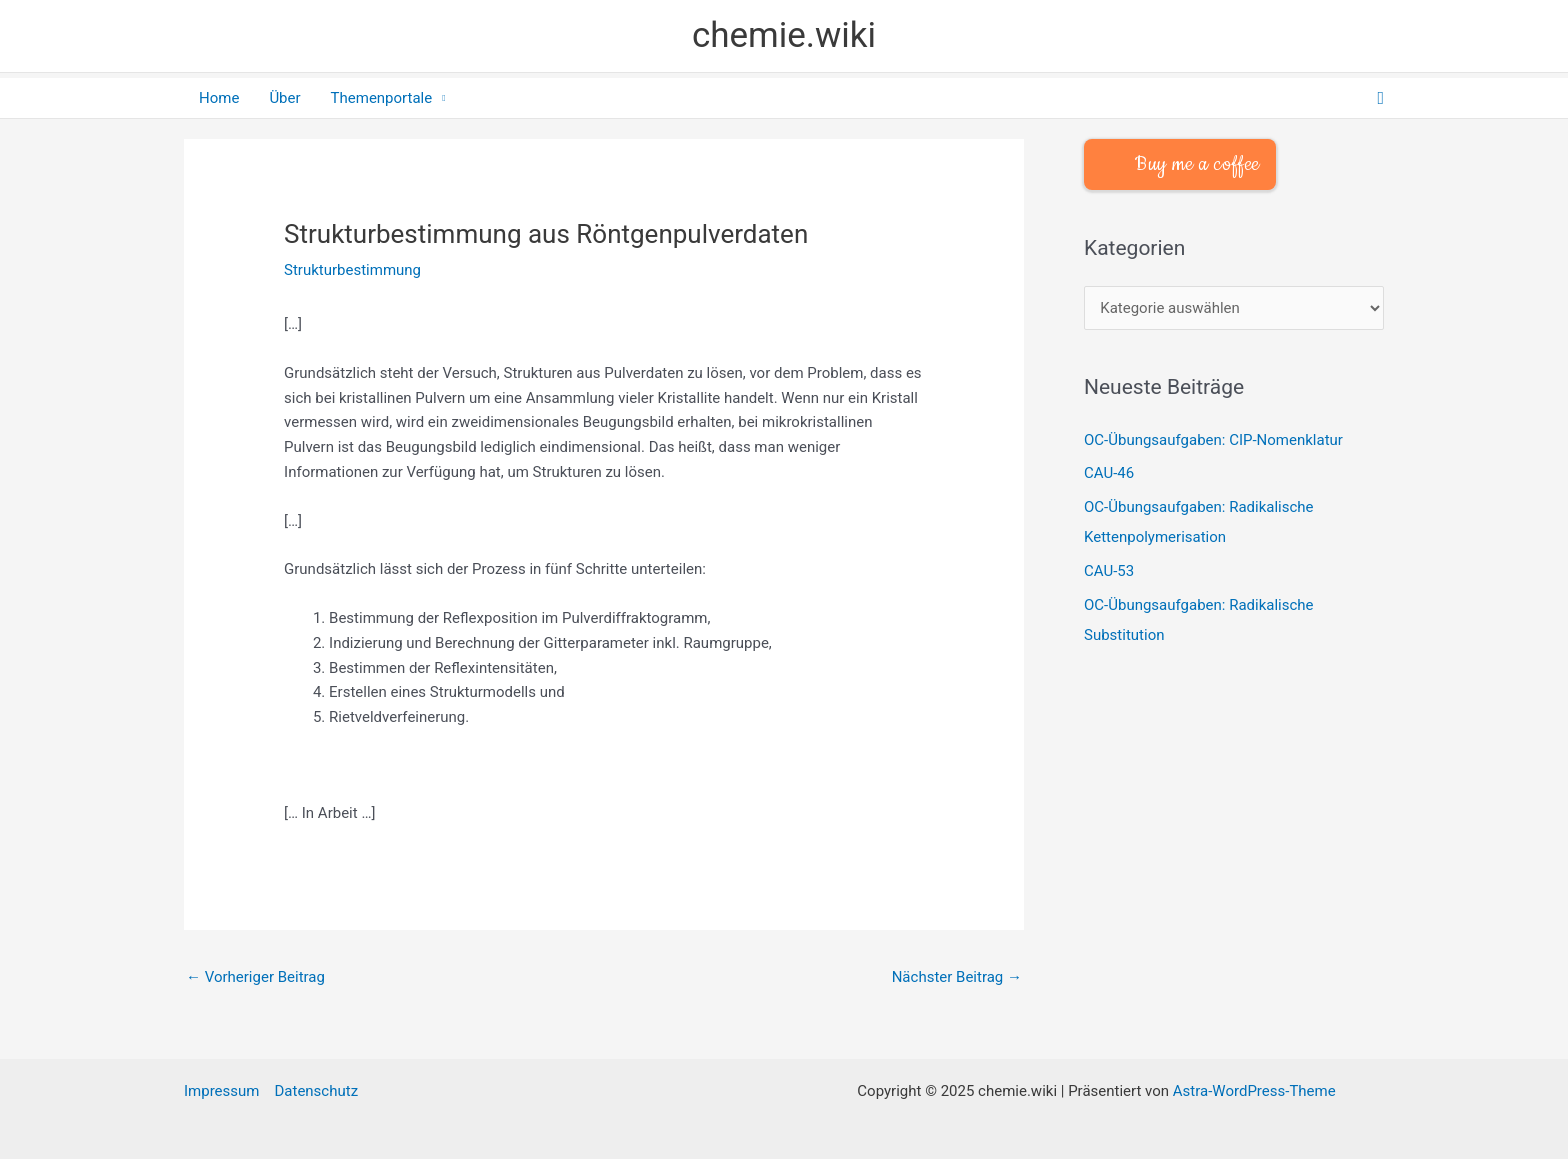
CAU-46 (1109, 473)
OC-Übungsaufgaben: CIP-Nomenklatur (1213, 440)
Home (219, 98)
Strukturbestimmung (352, 270)
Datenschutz (316, 1091)
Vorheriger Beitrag (255, 977)
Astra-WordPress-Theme (1254, 1091)
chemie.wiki (784, 35)
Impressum (221, 1091)
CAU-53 (1109, 571)
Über (284, 98)
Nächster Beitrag (957, 977)
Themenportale (382, 98)
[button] (1380, 98)
